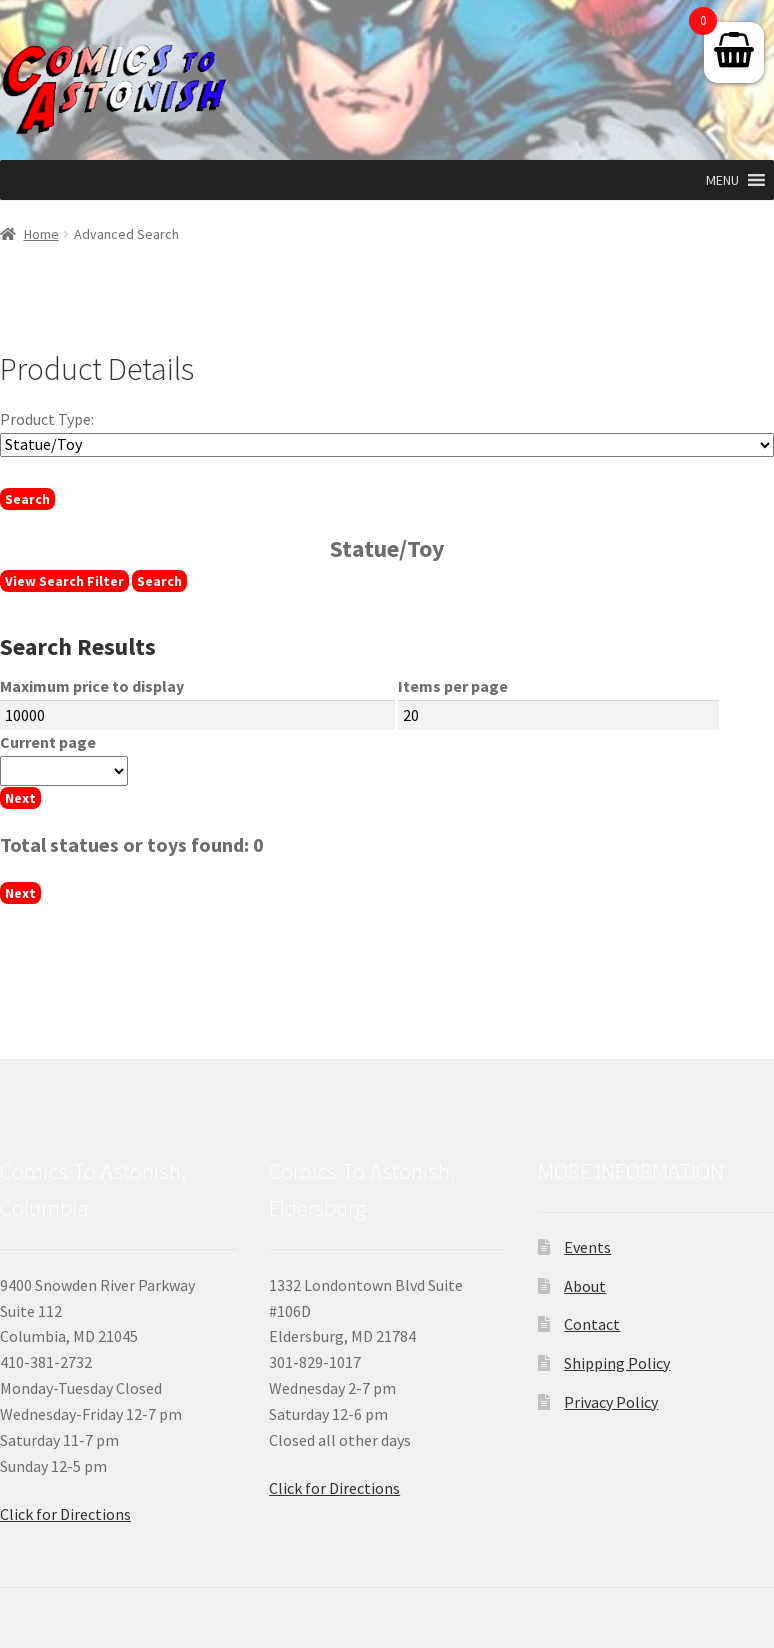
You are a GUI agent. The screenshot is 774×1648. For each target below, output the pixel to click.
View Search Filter (64, 581)
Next (20, 798)
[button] (722, 180)
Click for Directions (65, 1514)
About (585, 1286)
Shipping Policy (617, 1363)
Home (41, 234)
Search (27, 499)
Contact (592, 1324)
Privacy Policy (611, 1402)
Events (587, 1247)
